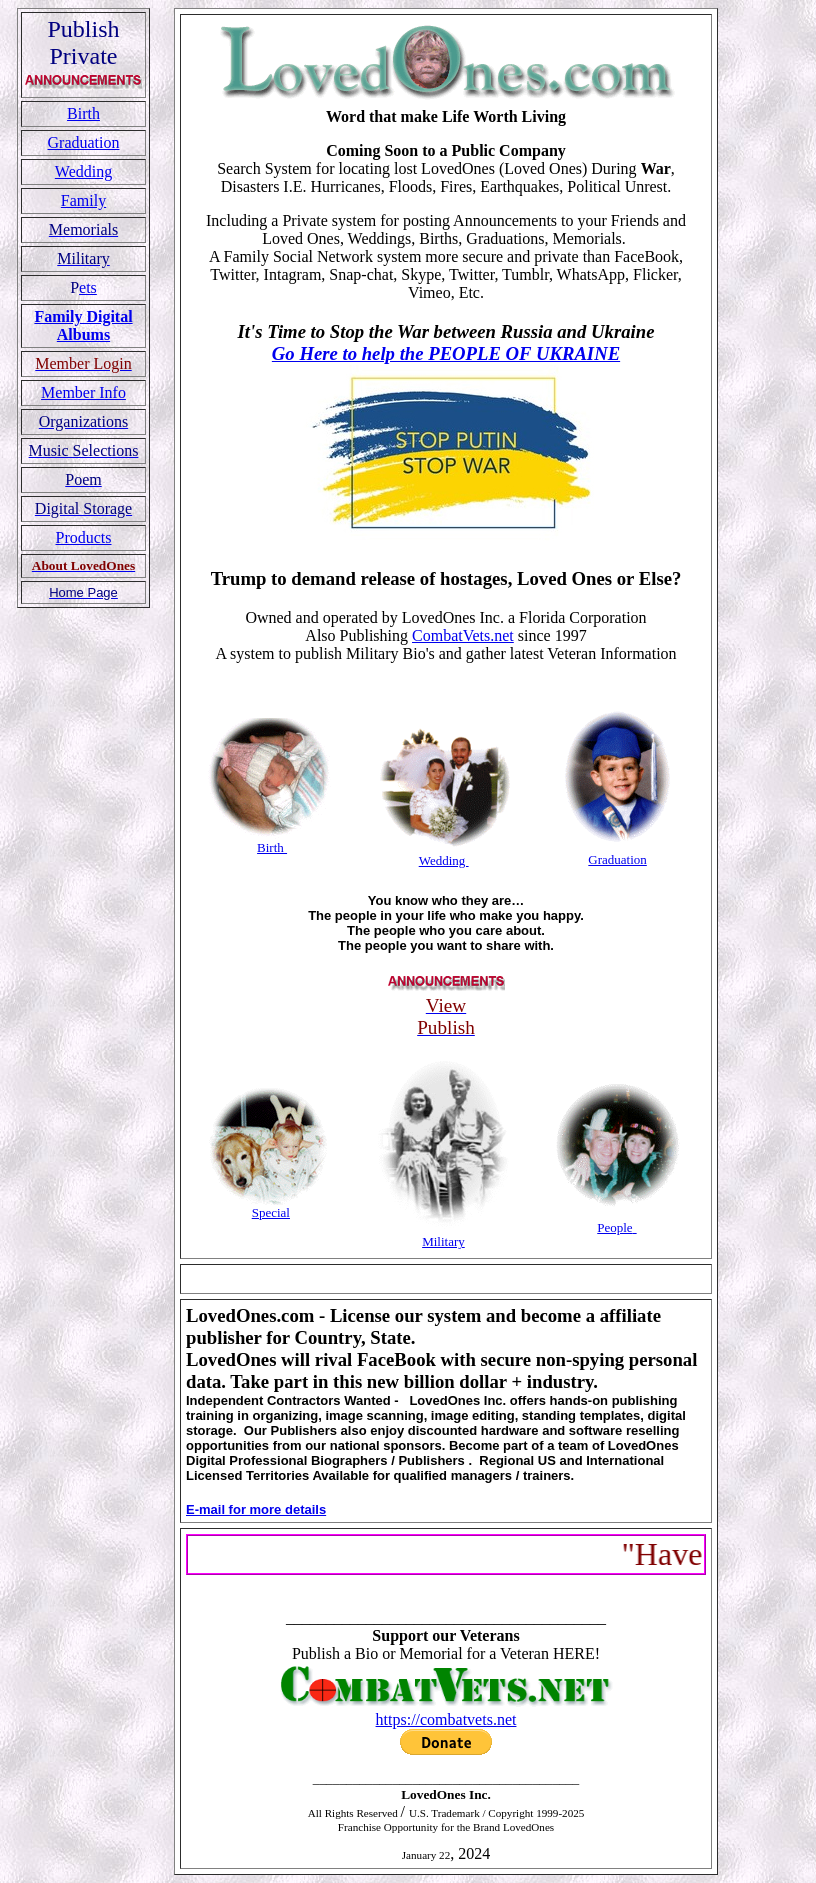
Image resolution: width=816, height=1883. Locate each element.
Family (83, 200)
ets (88, 287)
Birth (83, 113)
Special (271, 1212)
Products (84, 537)
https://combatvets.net (446, 1719)
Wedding (83, 171)
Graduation (84, 142)
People (614, 1227)
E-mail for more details (256, 1509)
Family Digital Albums (83, 325)
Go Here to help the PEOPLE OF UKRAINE (446, 353)
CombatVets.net (463, 635)
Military (443, 1241)
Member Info (83, 392)
